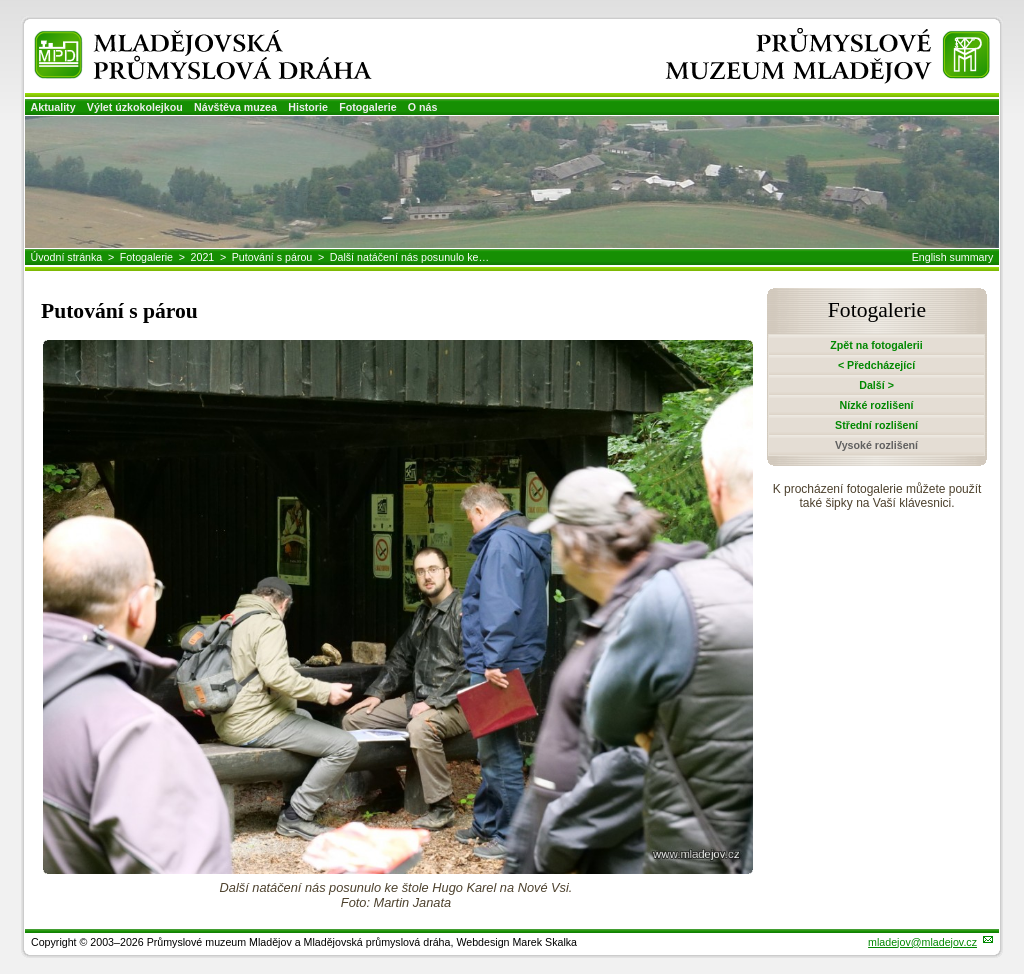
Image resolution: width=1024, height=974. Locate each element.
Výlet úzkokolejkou (135, 107)
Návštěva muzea (235, 107)
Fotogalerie (367, 107)
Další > (876, 385)
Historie (308, 107)
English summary (953, 257)
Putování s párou (272, 257)
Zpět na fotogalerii (876, 345)
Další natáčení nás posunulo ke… (409, 257)
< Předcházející (876, 365)
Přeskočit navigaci (1, 1)
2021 (203, 257)
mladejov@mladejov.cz (922, 942)
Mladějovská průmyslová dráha (175, 38)
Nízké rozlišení (877, 405)
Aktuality (53, 107)
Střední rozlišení (876, 425)
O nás (423, 107)
